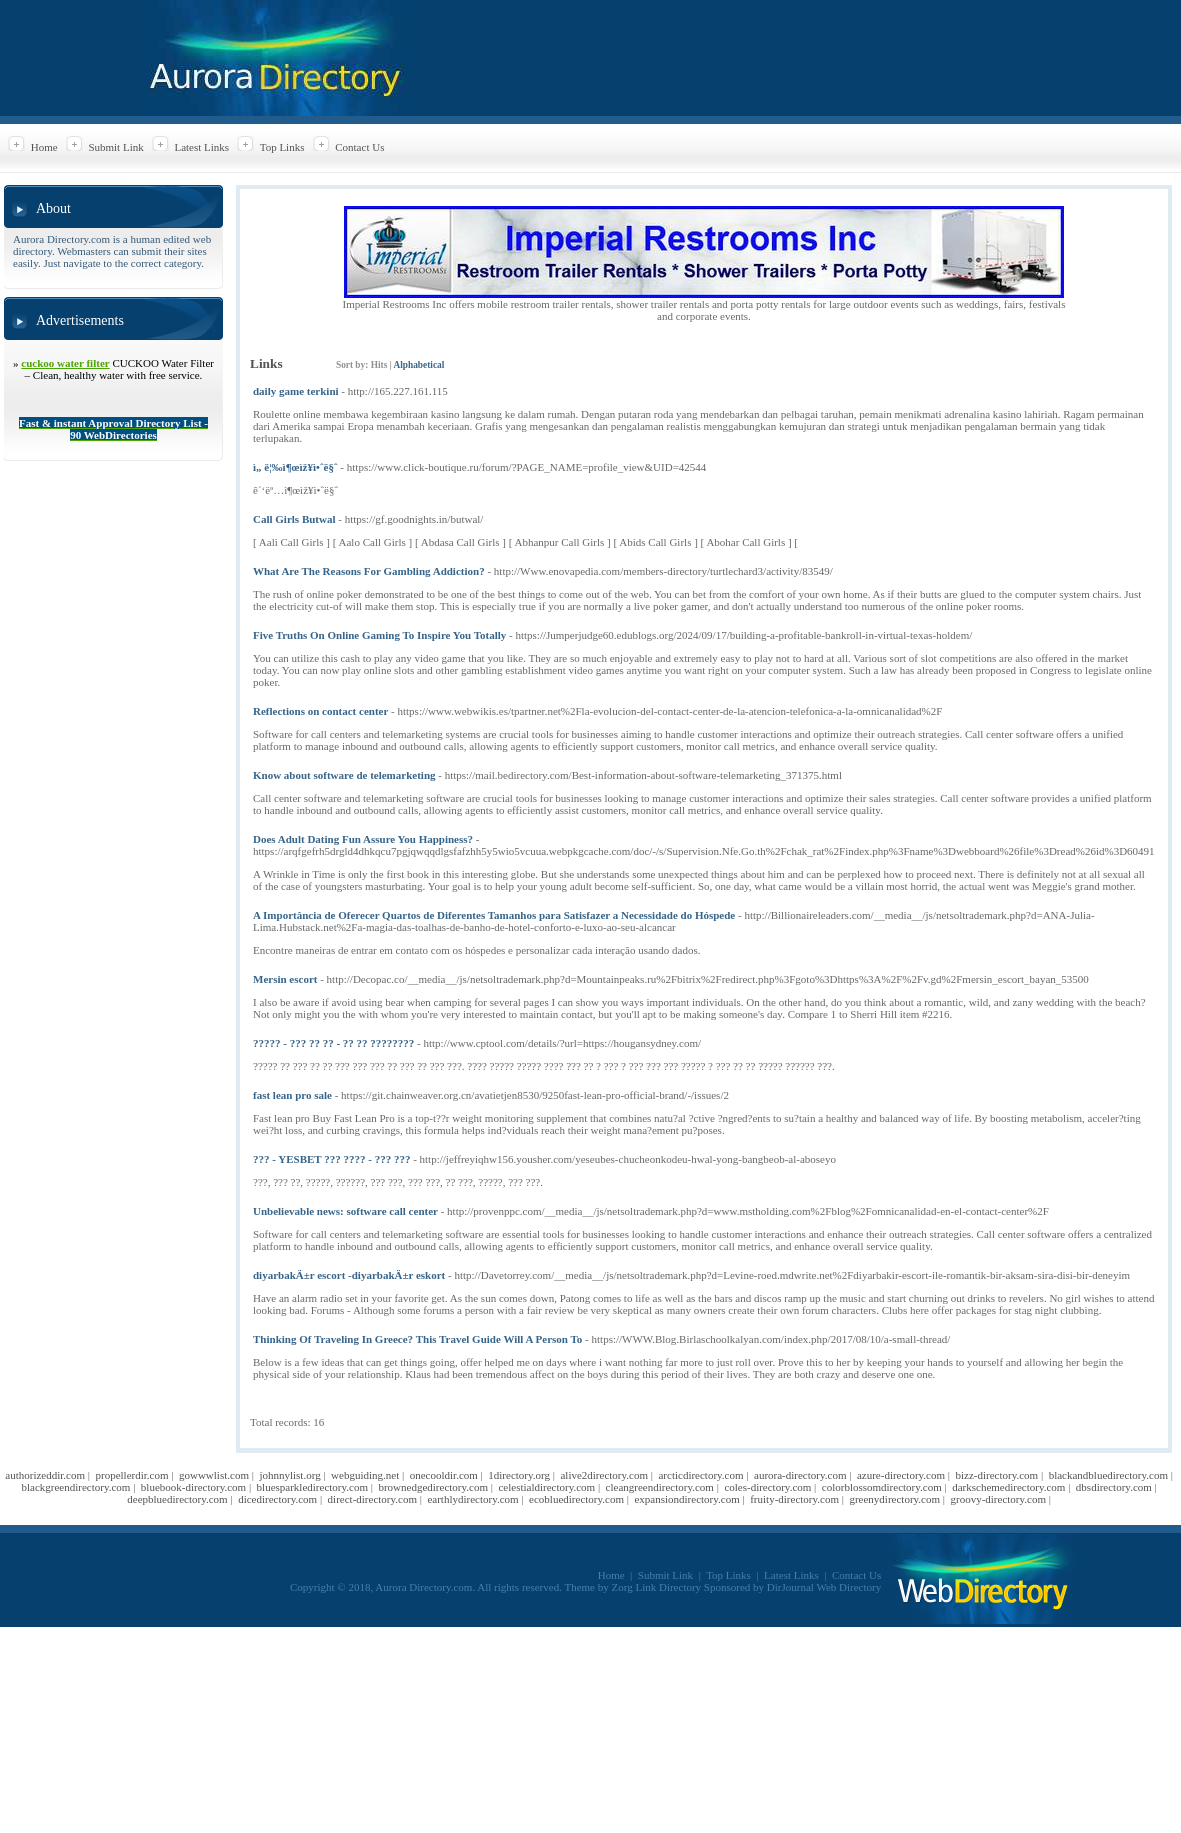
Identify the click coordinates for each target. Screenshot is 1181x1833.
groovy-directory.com (998, 1499)
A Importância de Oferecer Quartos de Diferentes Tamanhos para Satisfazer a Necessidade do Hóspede (494, 915)
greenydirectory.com (894, 1499)
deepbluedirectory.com (177, 1499)
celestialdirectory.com (546, 1487)
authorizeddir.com (45, 1475)
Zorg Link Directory (657, 1587)
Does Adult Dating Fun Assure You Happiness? (363, 839)
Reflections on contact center (320, 711)
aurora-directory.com (800, 1475)
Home (44, 147)
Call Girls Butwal (294, 519)
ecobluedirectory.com (576, 1499)
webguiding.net (365, 1475)
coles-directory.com (767, 1487)
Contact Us (359, 147)
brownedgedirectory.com (433, 1487)
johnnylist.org (289, 1475)
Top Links (282, 147)
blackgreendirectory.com (75, 1487)
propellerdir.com (132, 1475)
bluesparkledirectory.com (312, 1487)
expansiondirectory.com (686, 1499)
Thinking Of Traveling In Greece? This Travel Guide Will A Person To (417, 1339)
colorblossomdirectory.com (882, 1487)
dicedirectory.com (277, 1499)
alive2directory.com (604, 1475)
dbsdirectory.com (1114, 1487)
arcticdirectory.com (700, 1475)
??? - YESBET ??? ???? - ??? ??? (331, 1159)
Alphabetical (418, 365)
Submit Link (115, 147)
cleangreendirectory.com (660, 1487)
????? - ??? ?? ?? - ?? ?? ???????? (333, 1043)
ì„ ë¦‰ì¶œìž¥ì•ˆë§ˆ (295, 467)
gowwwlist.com (214, 1475)
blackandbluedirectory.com (1108, 1475)
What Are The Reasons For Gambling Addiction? (369, 571)
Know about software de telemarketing (344, 775)
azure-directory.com (901, 1475)
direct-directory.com (372, 1499)
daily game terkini (296, 391)
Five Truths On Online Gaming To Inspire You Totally (379, 635)
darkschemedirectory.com (1008, 1487)
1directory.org (519, 1475)
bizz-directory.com (997, 1475)
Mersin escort (285, 979)
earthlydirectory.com (472, 1499)
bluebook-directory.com (193, 1487)
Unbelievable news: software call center (345, 1211)
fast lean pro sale (292, 1095)
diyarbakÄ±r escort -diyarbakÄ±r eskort (349, 1275)
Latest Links (201, 147)
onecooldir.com (444, 1475)
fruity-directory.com (794, 1499)
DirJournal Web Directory (824, 1587)
